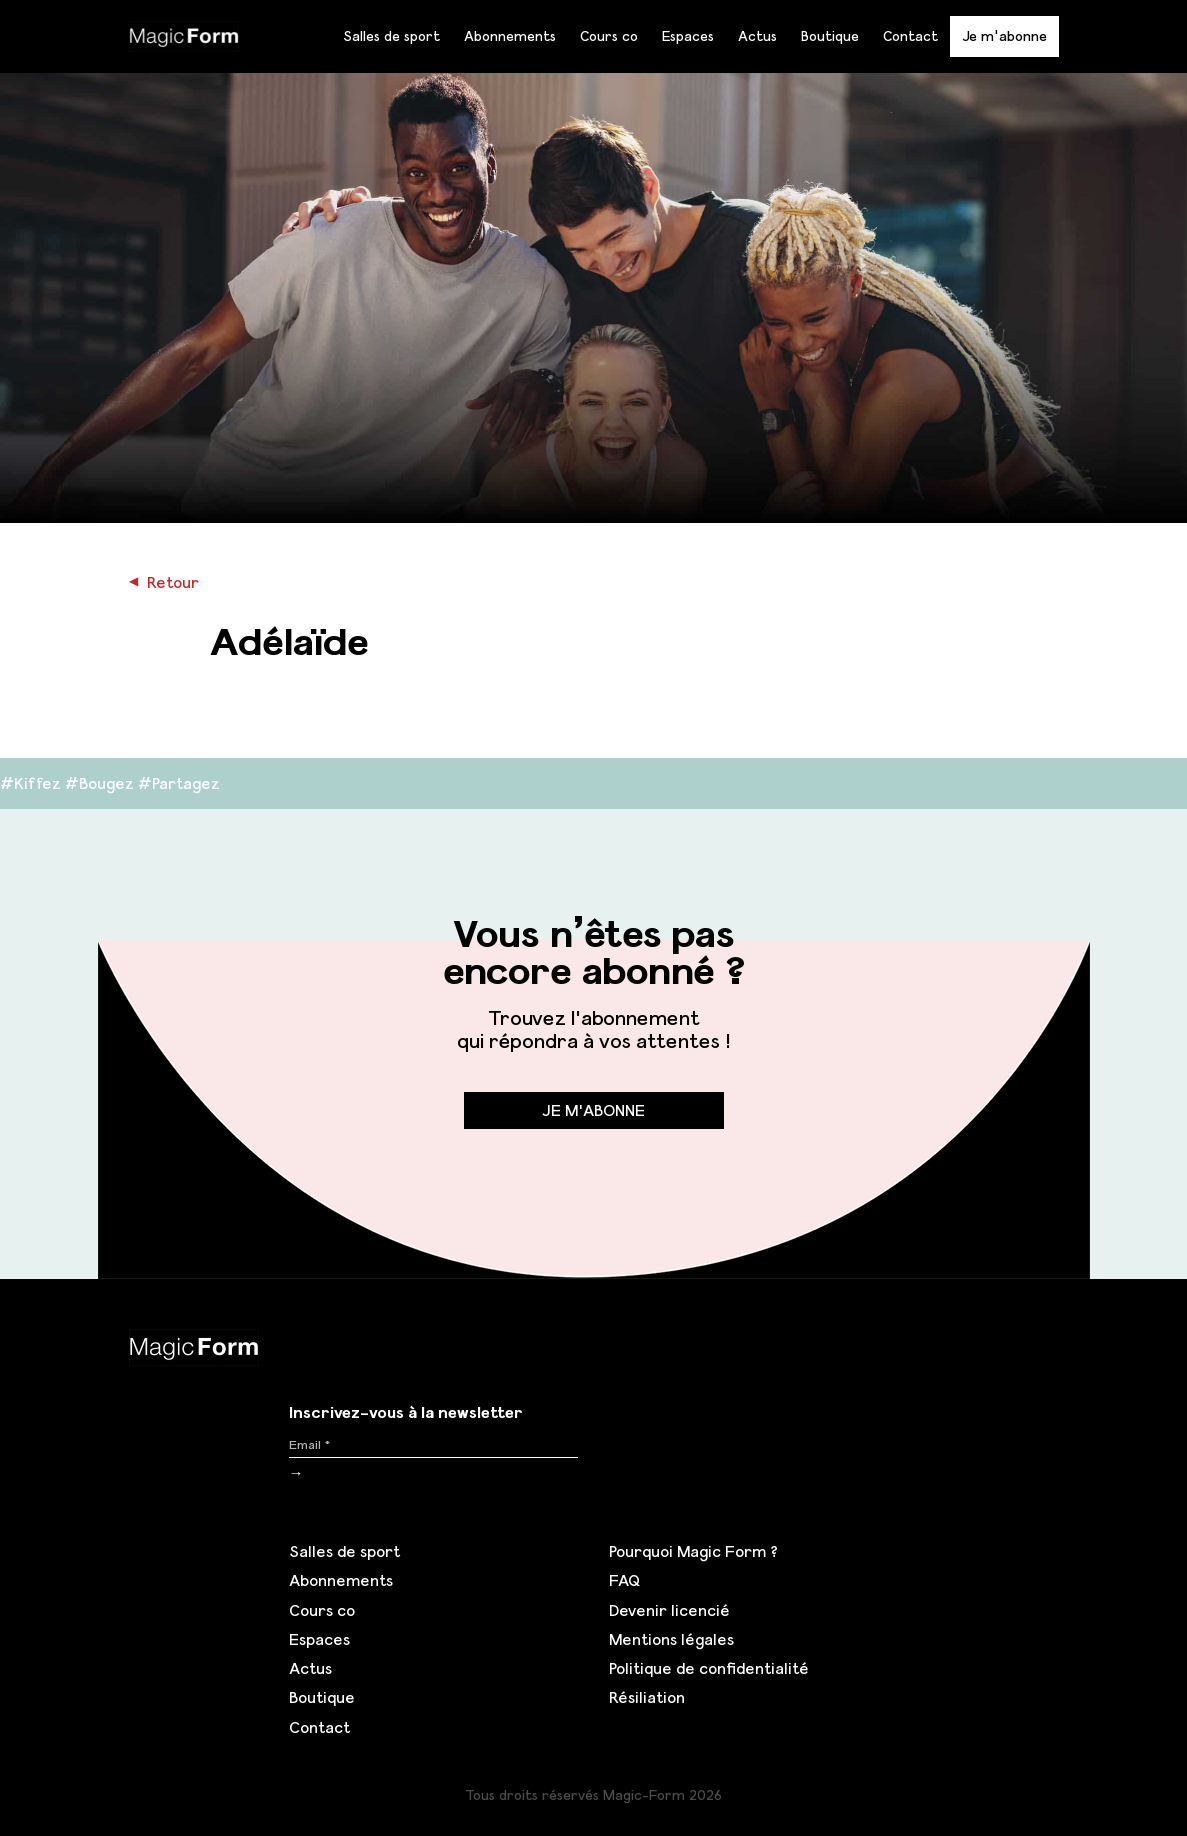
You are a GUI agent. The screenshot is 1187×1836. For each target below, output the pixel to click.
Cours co (609, 36)
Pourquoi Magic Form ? (693, 1551)
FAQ (624, 1580)
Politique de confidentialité (709, 1668)
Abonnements (510, 36)
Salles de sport (391, 36)
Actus (757, 36)
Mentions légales (671, 1639)
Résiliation (647, 1697)
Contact (910, 36)
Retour (164, 582)
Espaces (688, 36)
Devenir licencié (669, 1610)
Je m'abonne (1004, 35)
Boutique (830, 36)
